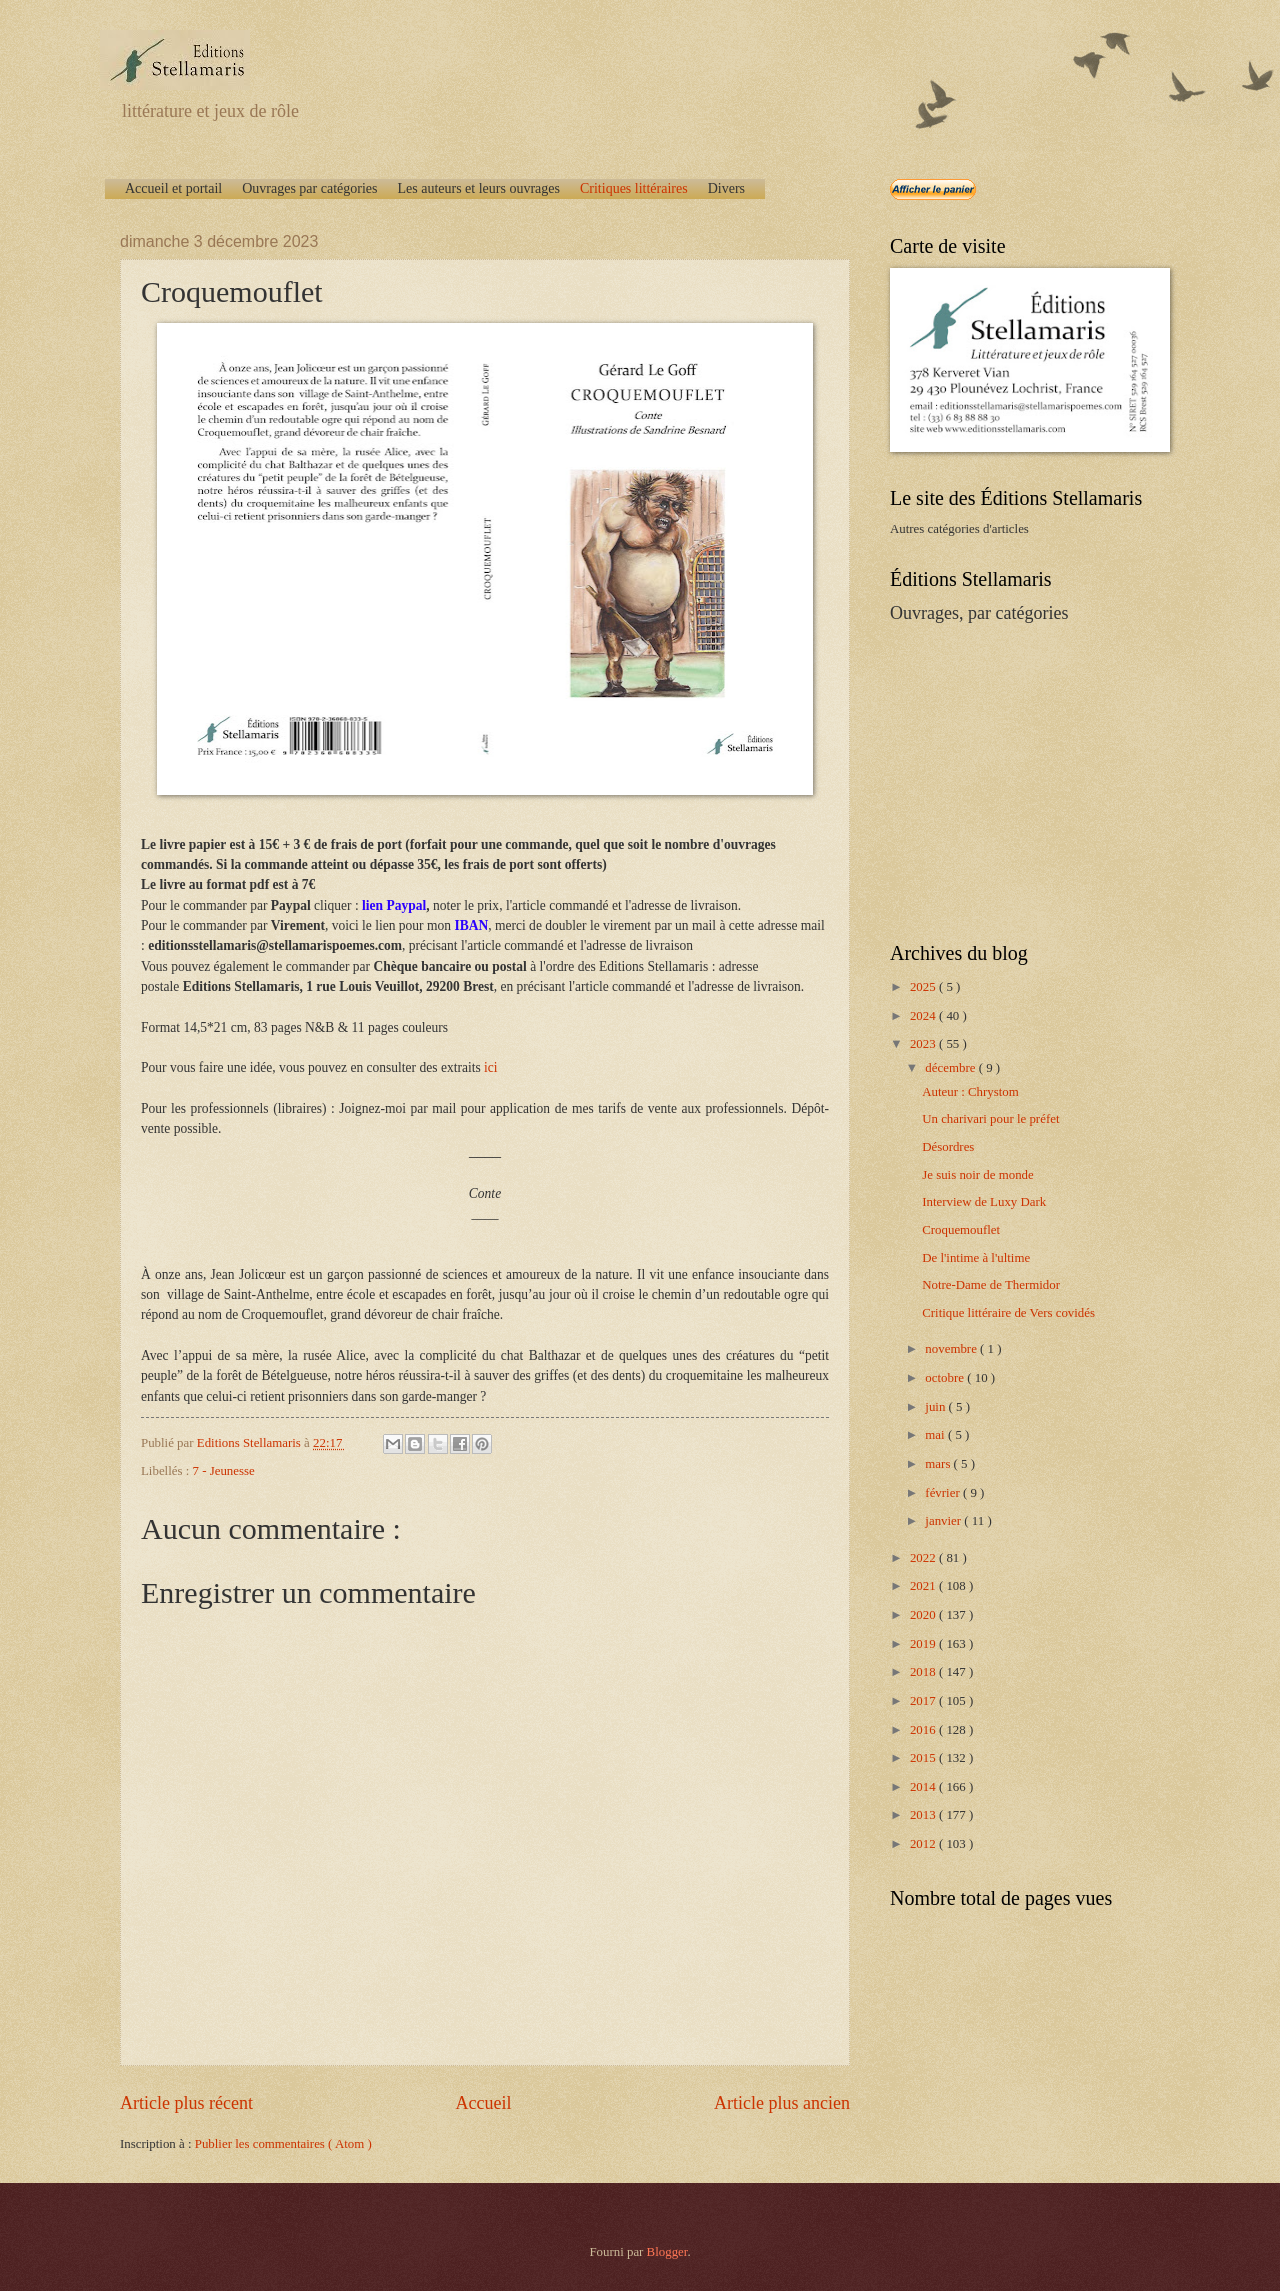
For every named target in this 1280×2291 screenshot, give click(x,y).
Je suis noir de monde (978, 1175)
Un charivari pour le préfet (990, 1119)
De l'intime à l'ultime (976, 1258)
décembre (951, 1068)
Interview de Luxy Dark (984, 1202)
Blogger (667, 2252)
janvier (944, 1521)
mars (939, 1464)
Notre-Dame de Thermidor (991, 1285)
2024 (924, 1016)
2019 (924, 1644)
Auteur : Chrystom (970, 1092)
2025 (924, 987)
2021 (924, 1586)
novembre (952, 1349)
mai (936, 1435)
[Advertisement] (1015, 781)
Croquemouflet (961, 1230)
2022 (924, 1558)
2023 (924, 1044)
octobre (946, 1378)
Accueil (483, 2103)
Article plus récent (186, 2103)
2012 (924, 1844)
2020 (924, 1615)
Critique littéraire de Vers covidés (1008, 1313)
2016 (924, 1730)
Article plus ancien (782, 2103)
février (944, 1493)
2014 (924, 1787)
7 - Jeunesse (224, 1471)
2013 (924, 1815)
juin (936, 1407)
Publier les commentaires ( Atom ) (283, 2144)
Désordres (948, 1147)
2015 (924, 1758)
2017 (924, 1701)
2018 (924, 1672)
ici (491, 1067)
